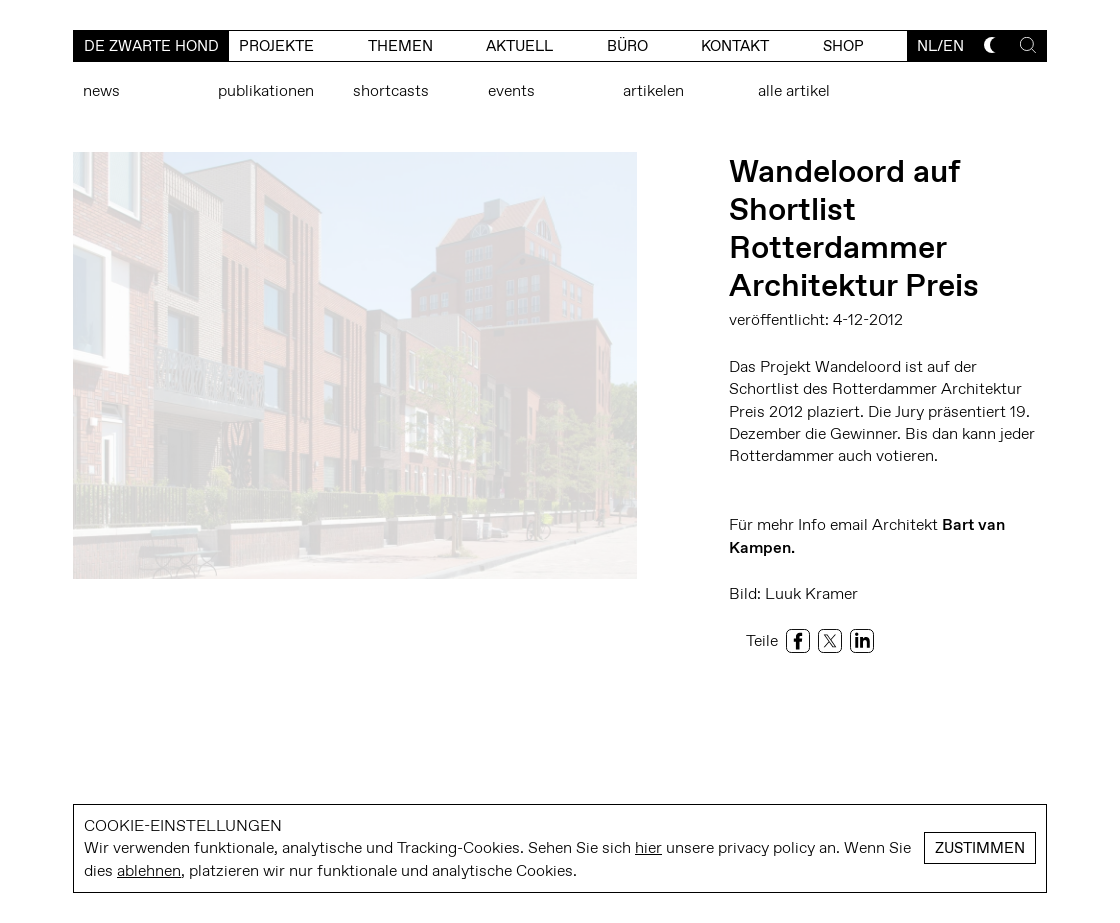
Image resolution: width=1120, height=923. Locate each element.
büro (627, 46)
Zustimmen (980, 848)
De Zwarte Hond (151, 46)
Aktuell (519, 46)
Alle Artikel (794, 90)
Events (511, 90)
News (101, 90)
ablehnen (149, 870)
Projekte (276, 46)
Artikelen (653, 90)
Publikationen (266, 90)
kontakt (735, 46)
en (953, 46)
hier (648, 847)
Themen (400, 46)
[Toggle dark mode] (992, 45)
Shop (843, 46)
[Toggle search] (1028, 45)
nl (927, 46)
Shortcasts (391, 90)
